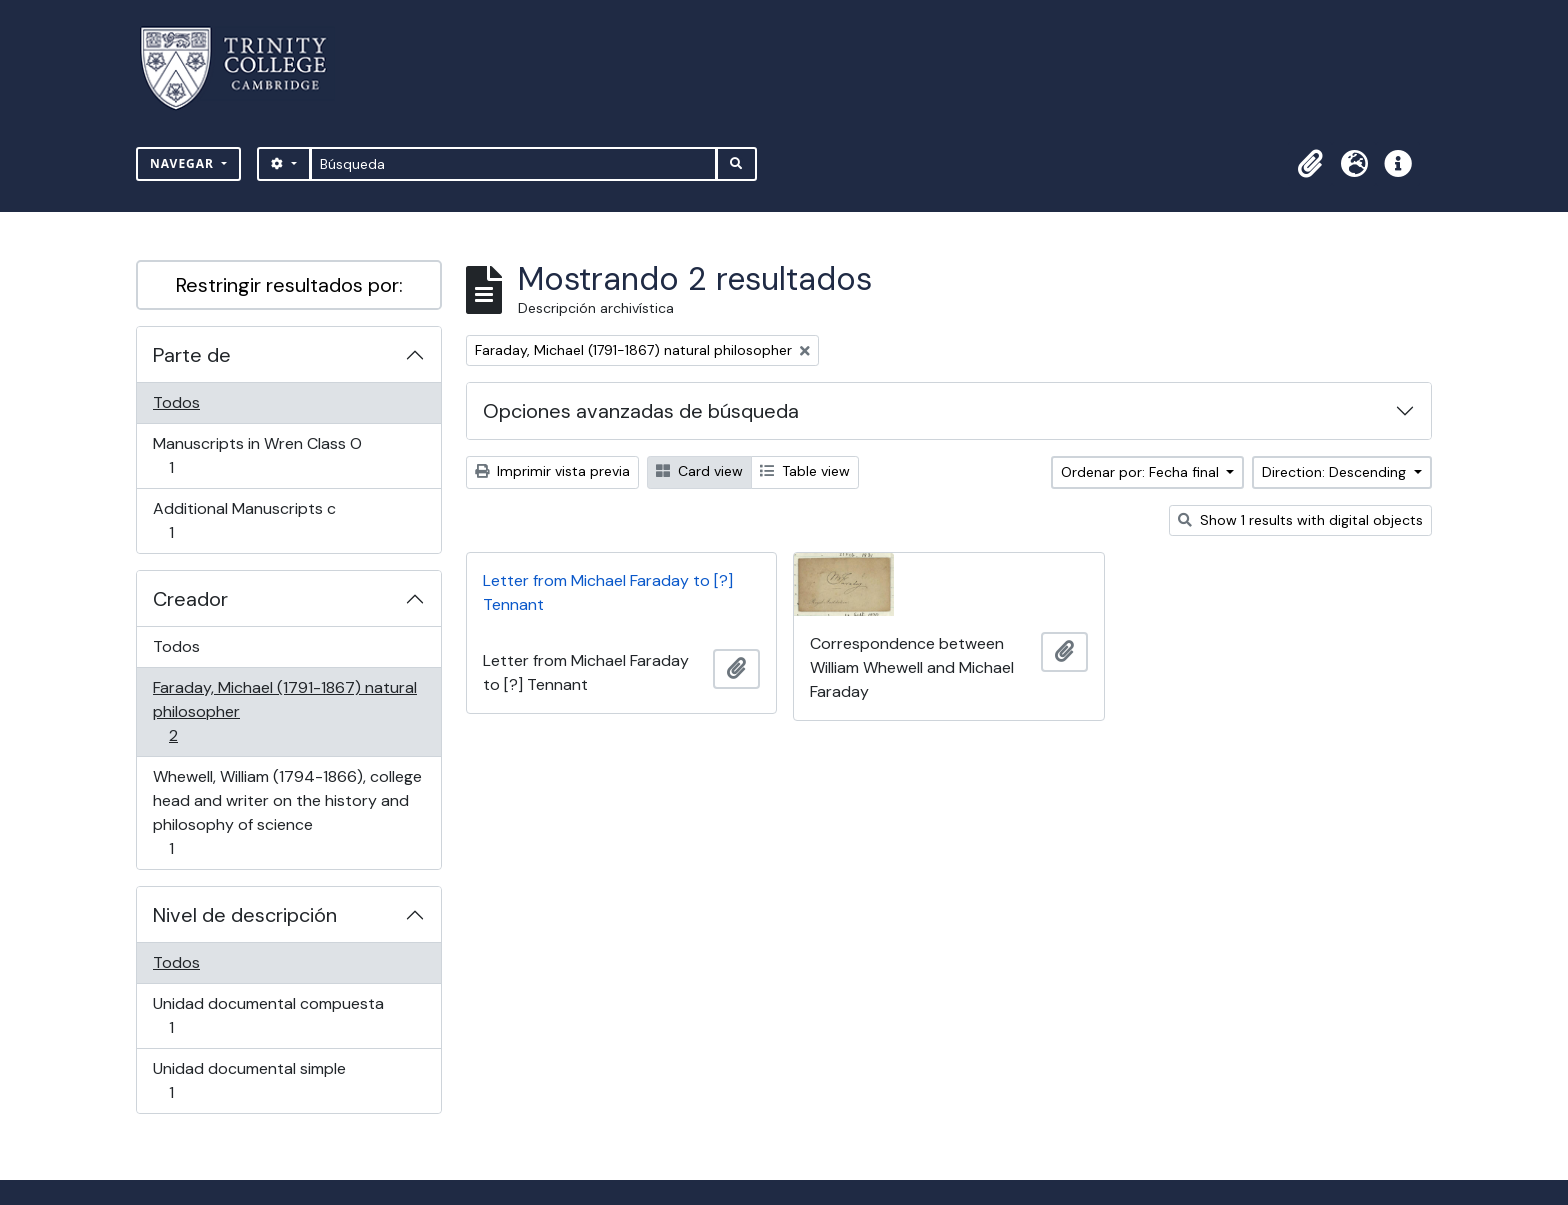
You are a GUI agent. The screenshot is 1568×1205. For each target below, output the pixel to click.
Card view (699, 471)
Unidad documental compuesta (268, 1015)
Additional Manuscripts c (244, 520)
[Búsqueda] (513, 164)
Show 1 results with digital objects (1300, 520)
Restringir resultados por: (289, 285)
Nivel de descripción (245, 915)
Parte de (192, 355)
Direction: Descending (1336, 472)
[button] (1310, 164)
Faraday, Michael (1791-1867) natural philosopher (284, 711)
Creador (190, 599)
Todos (176, 402)
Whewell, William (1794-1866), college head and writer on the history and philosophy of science (287, 812)
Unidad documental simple (249, 1080)
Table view (805, 471)
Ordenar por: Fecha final (1142, 472)
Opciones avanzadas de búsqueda (641, 411)
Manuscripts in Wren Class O (257, 455)
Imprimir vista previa (552, 471)
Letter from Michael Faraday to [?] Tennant (608, 592)
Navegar (184, 163)
